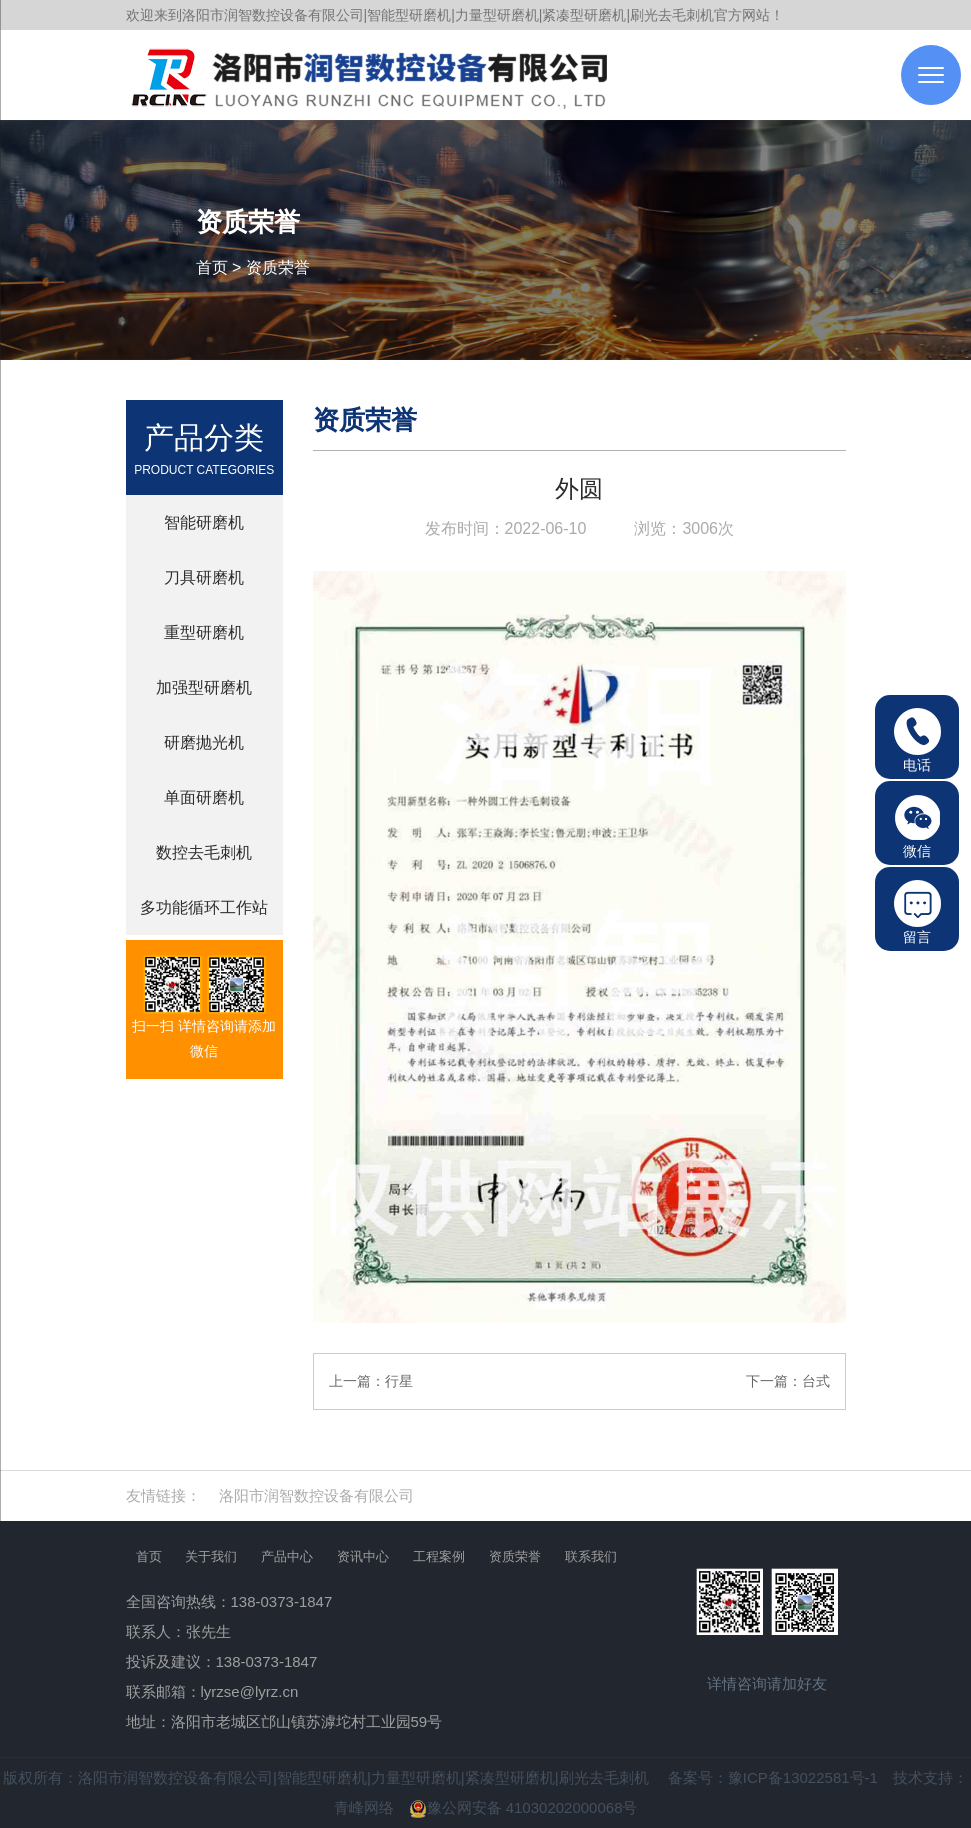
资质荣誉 (278, 267)
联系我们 (591, 1556)
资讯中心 (363, 1556)
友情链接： (163, 1495)
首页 (212, 267)
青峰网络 (364, 1807)
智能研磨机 (204, 522)
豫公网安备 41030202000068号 (523, 1807)
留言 (917, 912)
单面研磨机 (204, 797)
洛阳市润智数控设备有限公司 (316, 1495)
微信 (917, 826)
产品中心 (287, 1556)
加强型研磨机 (204, 687)
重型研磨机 (204, 632)
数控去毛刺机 (204, 852)
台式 (816, 1381)
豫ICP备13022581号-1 (803, 1777)
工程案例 (439, 1556)
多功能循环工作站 (204, 907)
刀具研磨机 (204, 577)
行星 (399, 1381)
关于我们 (211, 1556)
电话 (917, 740)
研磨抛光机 (204, 742)
